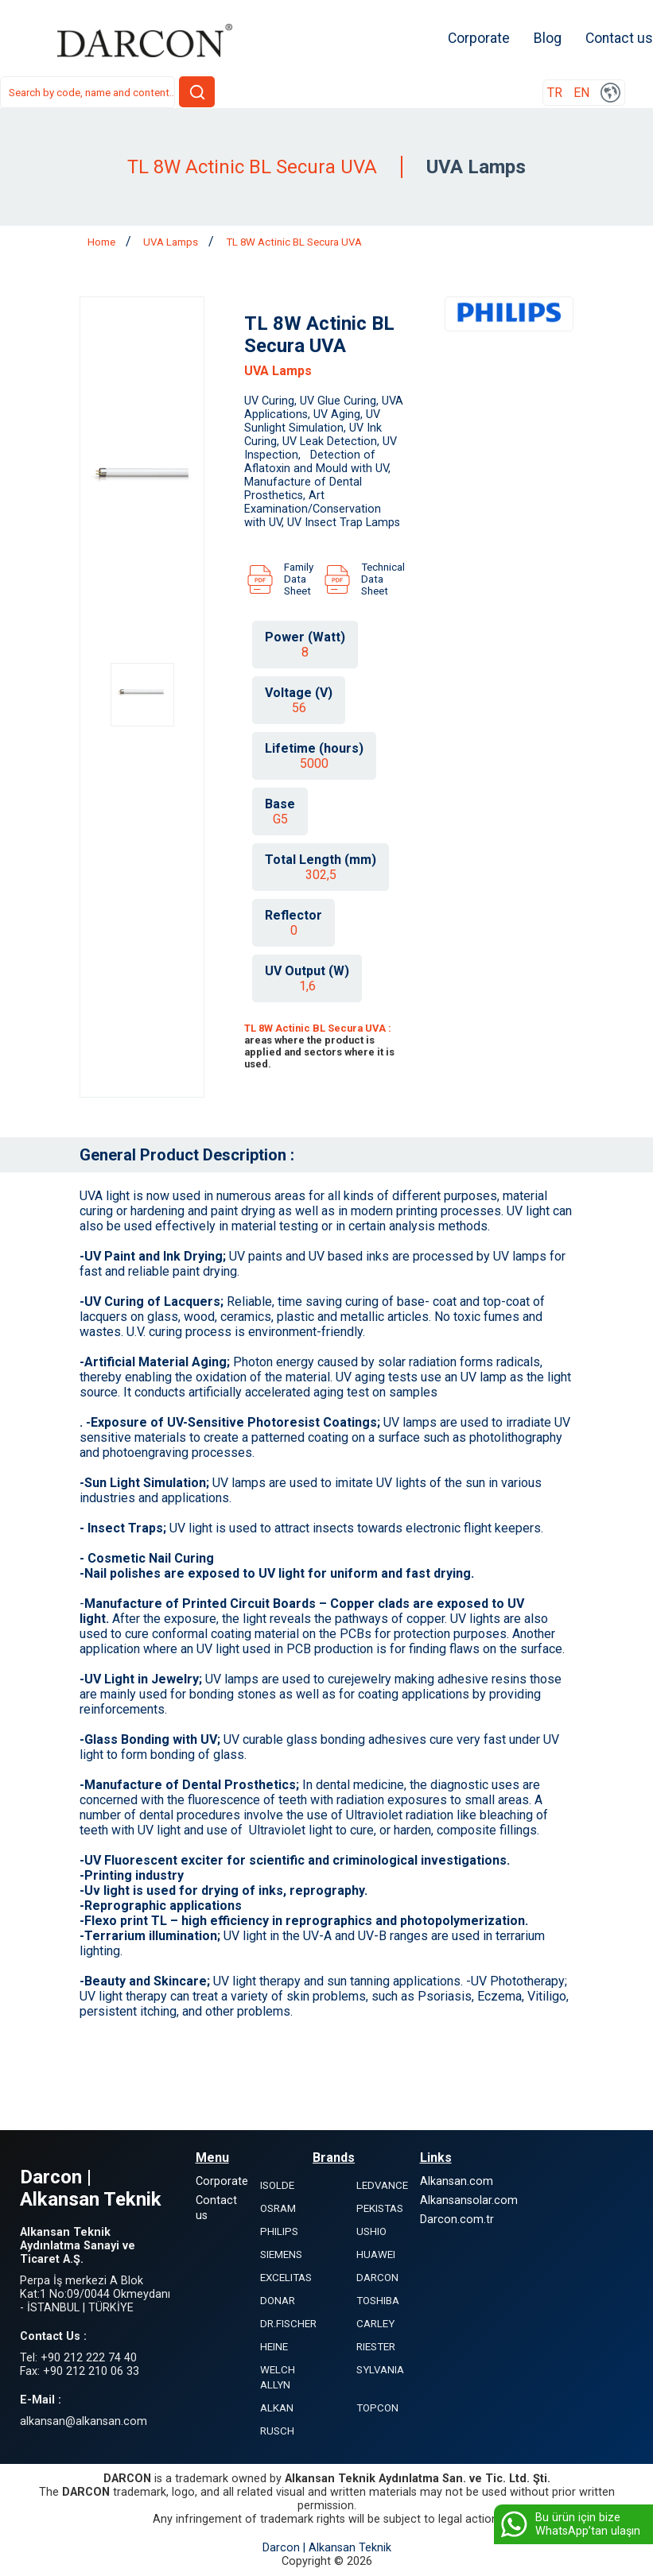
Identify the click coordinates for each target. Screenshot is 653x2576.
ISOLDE (277, 2185)
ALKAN (276, 2408)
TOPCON (377, 2408)
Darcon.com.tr (457, 2219)
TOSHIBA (377, 2301)
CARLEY (375, 2324)
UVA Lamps (171, 242)
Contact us (619, 38)
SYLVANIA (380, 2370)
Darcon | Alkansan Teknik (326, 2548)
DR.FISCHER (288, 2324)
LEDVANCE (382, 2185)
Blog (548, 38)
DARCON (377, 2278)
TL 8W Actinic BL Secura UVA (294, 242)
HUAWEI (375, 2254)
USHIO (371, 2231)
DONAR (277, 2301)
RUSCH (277, 2431)
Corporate (479, 38)
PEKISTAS (379, 2208)
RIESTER (375, 2347)
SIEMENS (281, 2254)
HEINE (274, 2347)
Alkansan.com (456, 2181)
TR (554, 92)
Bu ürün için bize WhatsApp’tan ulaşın (569, 2524)
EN (581, 92)
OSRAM (278, 2208)
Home (102, 242)
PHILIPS (279, 2231)
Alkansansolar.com (469, 2200)
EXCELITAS (286, 2278)
